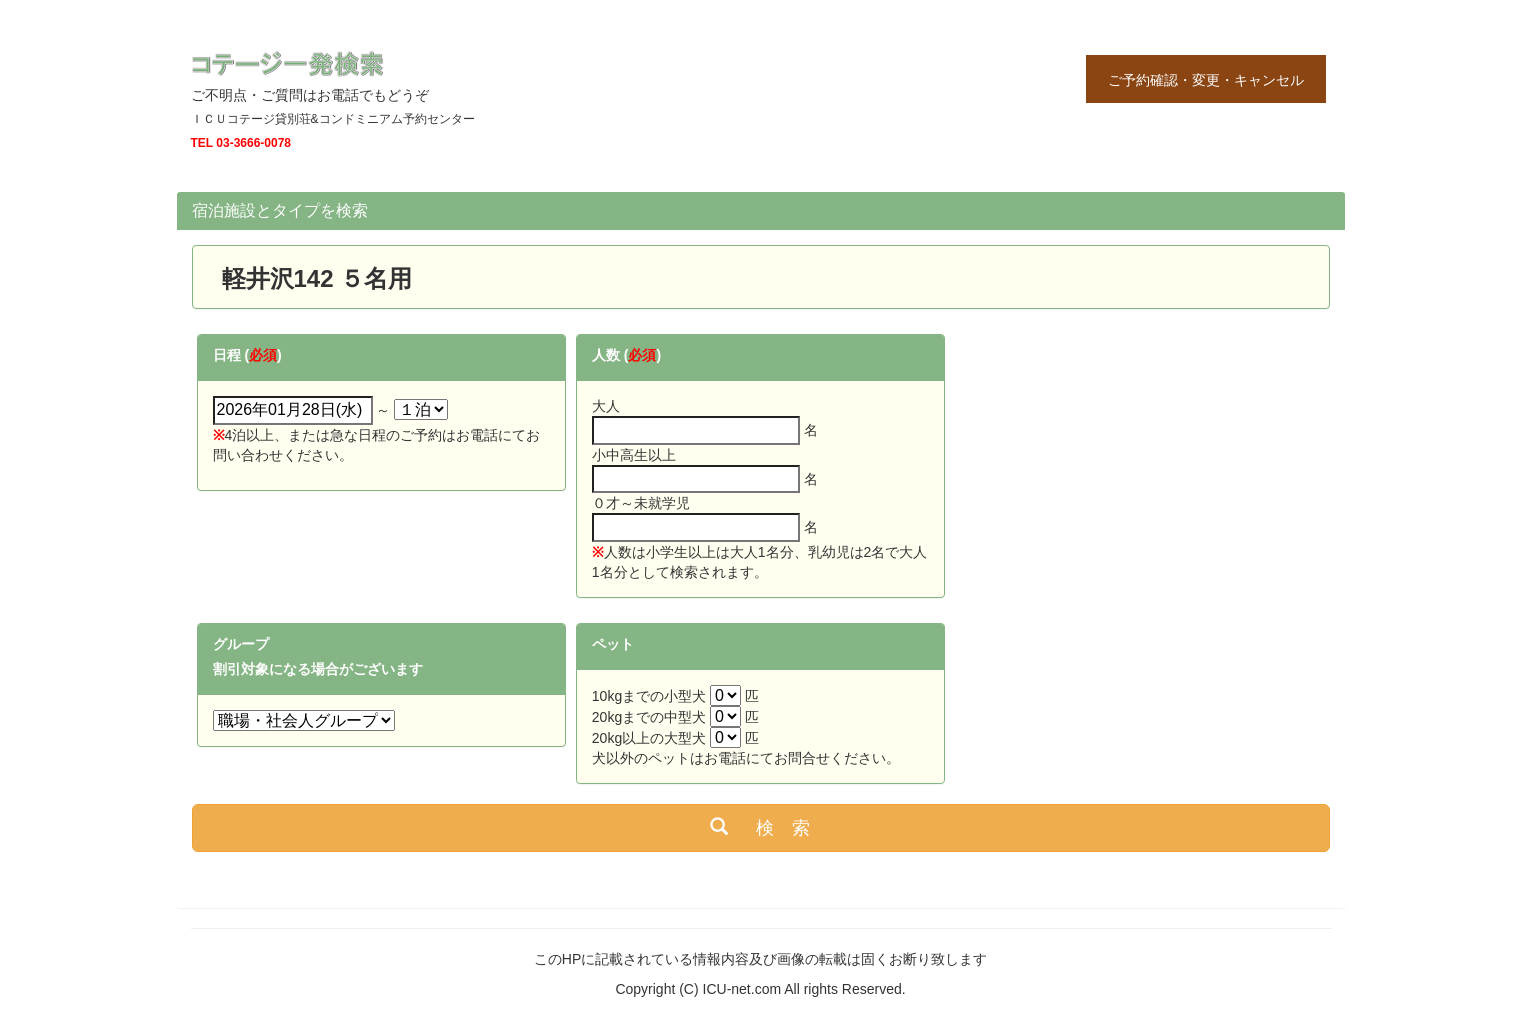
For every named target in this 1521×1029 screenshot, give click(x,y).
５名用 (376, 279)
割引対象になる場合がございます (318, 669)
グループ (241, 644)
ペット (613, 644)
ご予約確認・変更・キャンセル (1206, 80)
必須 (263, 355)
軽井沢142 (266, 279)
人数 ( (610, 355)
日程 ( (231, 355)
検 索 (760, 827)
